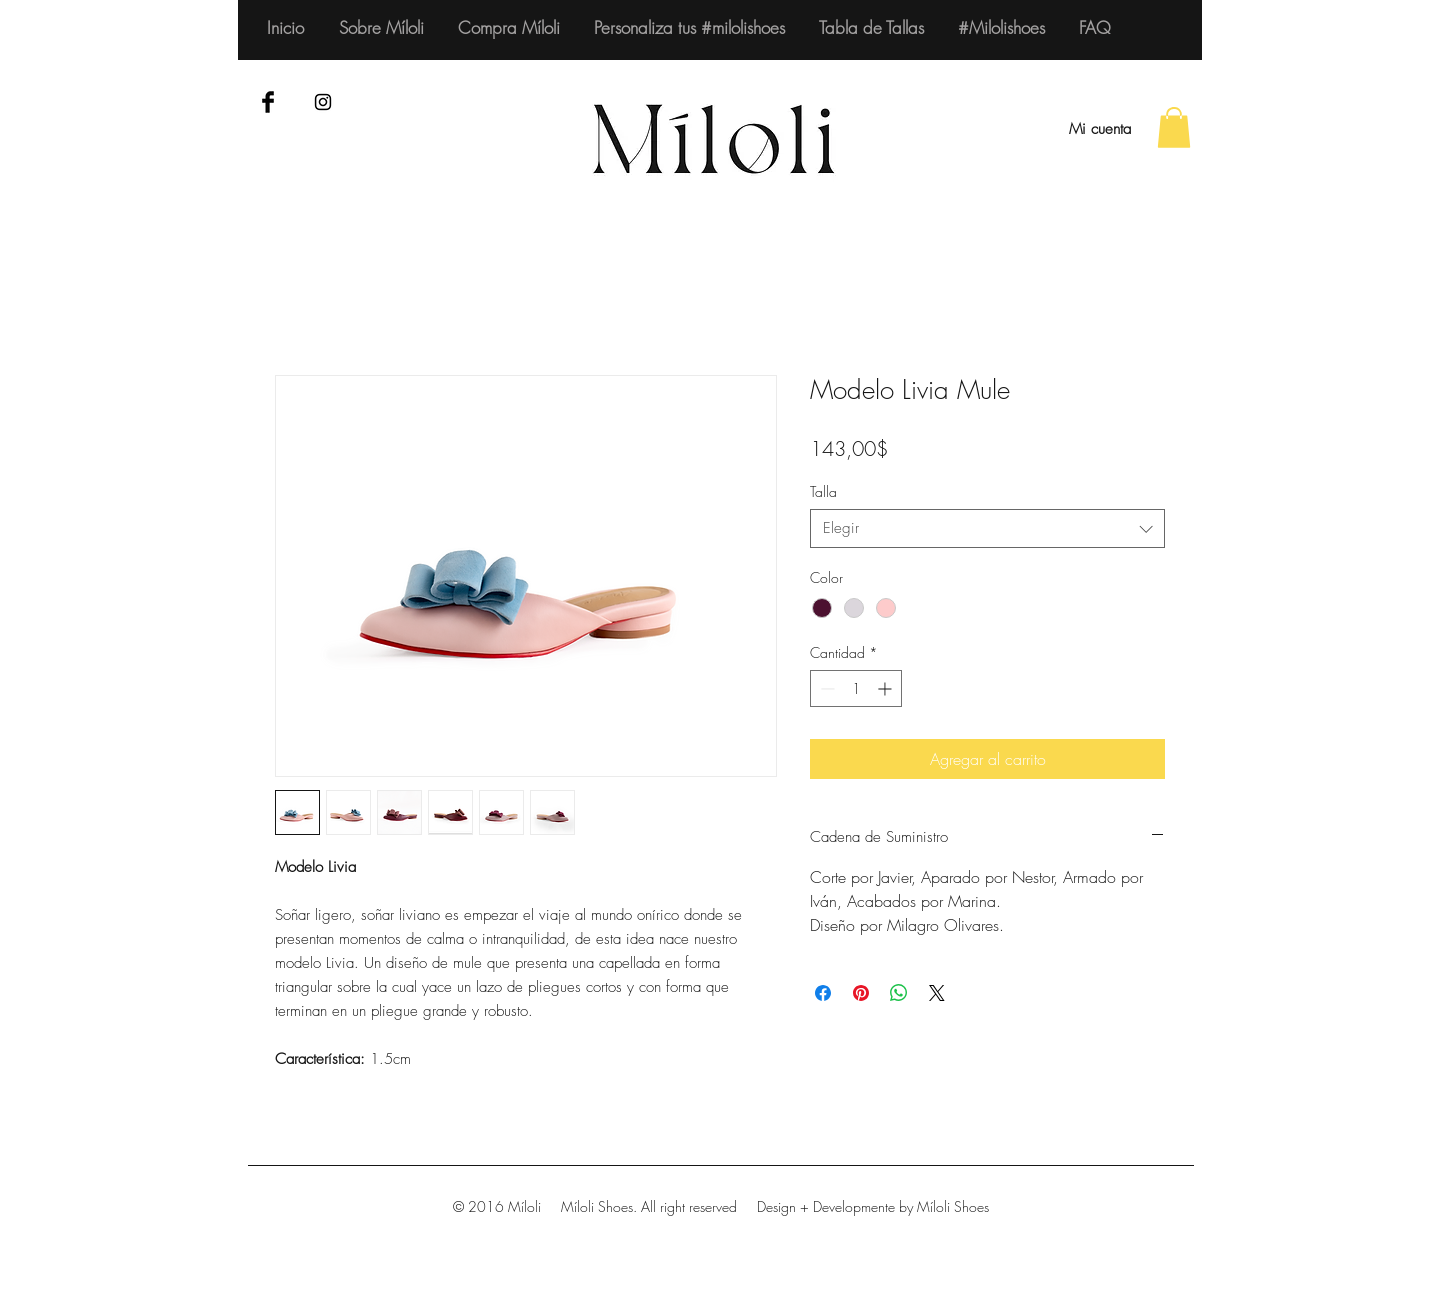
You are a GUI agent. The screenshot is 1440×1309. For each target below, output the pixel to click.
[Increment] (886, 688)
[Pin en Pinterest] (861, 993)
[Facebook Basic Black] (268, 102)
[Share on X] (937, 993)
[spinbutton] (856, 688)
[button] (1174, 127)
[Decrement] (825, 688)
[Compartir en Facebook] (823, 993)
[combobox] (987, 528)
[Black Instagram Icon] (323, 102)
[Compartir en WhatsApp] (899, 993)
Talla (823, 491)
